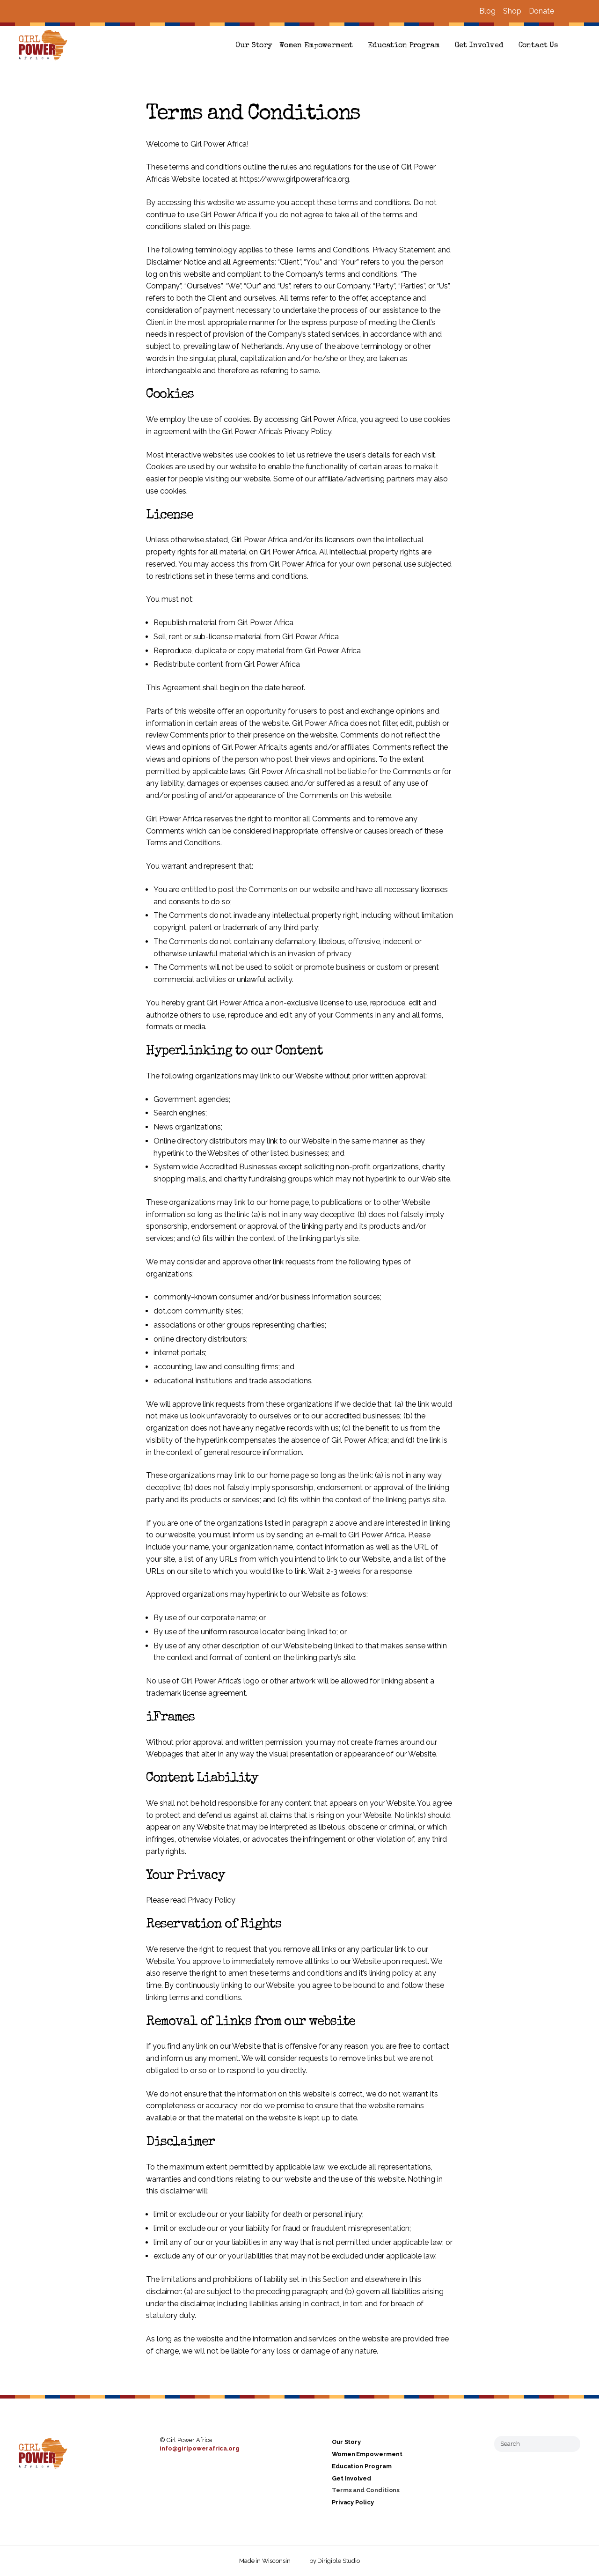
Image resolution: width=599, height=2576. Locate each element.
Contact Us (538, 46)
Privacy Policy (353, 2502)
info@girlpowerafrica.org (200, 2448)
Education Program (403, 46)
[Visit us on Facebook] (565, 11)
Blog (487, 11)
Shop (512, 11)
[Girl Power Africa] (45, 46)
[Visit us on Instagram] (576, 11)
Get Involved (479, 46)
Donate (541, 11)
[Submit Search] (569, 2443)
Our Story (253, 46)
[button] (576, 46)
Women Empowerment (316, 46)
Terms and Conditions (366, 2490)
